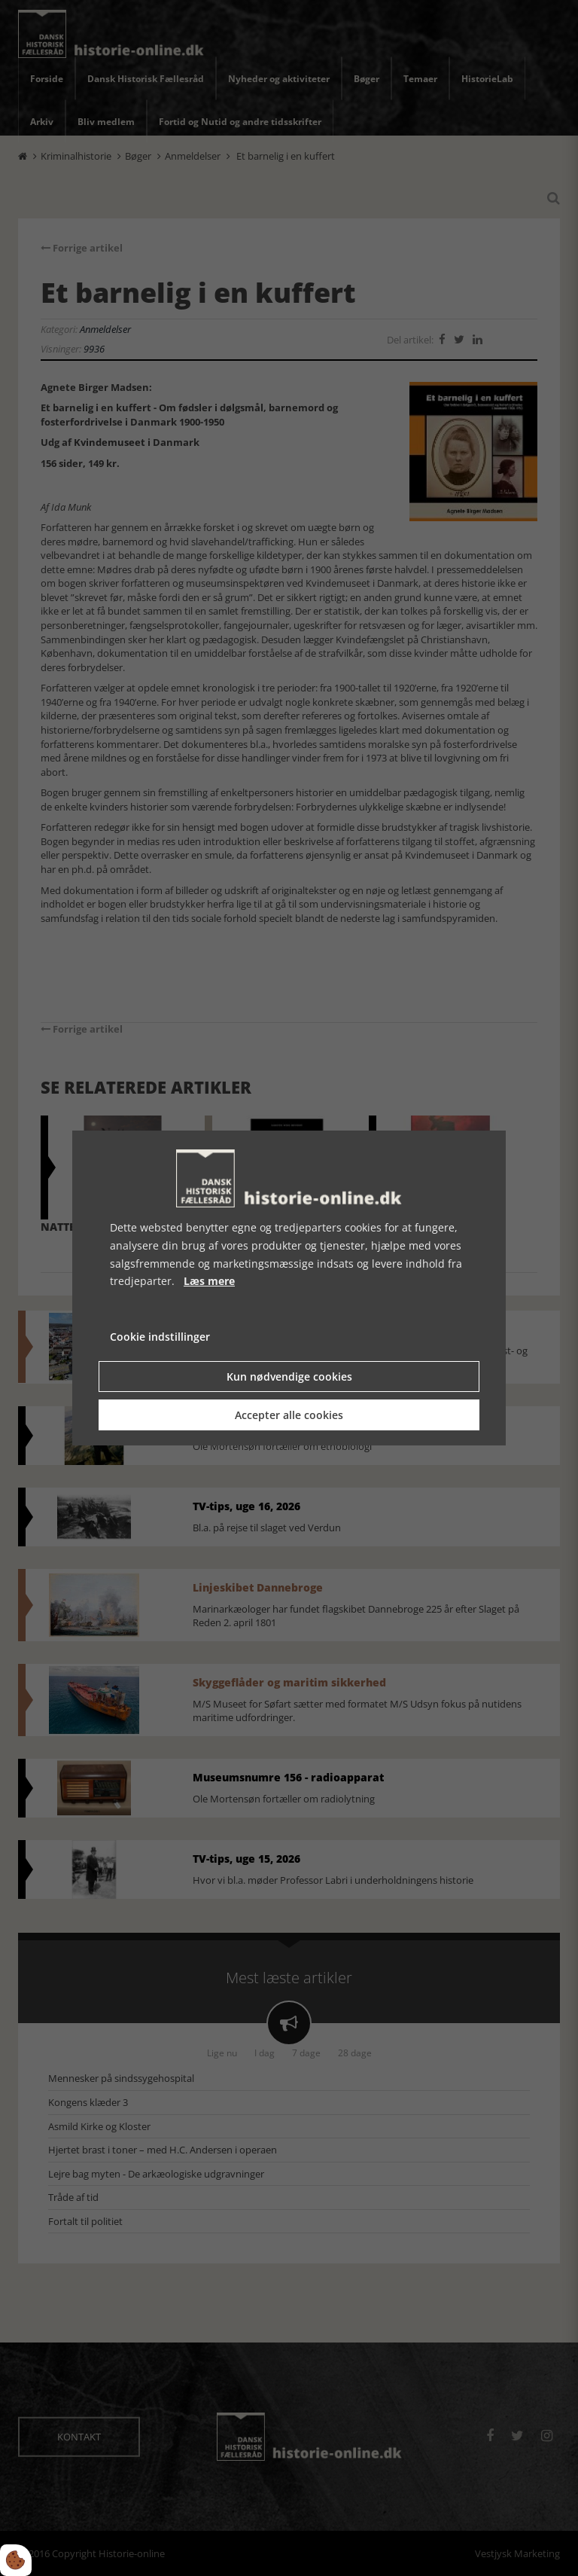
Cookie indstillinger (160, 1336)
